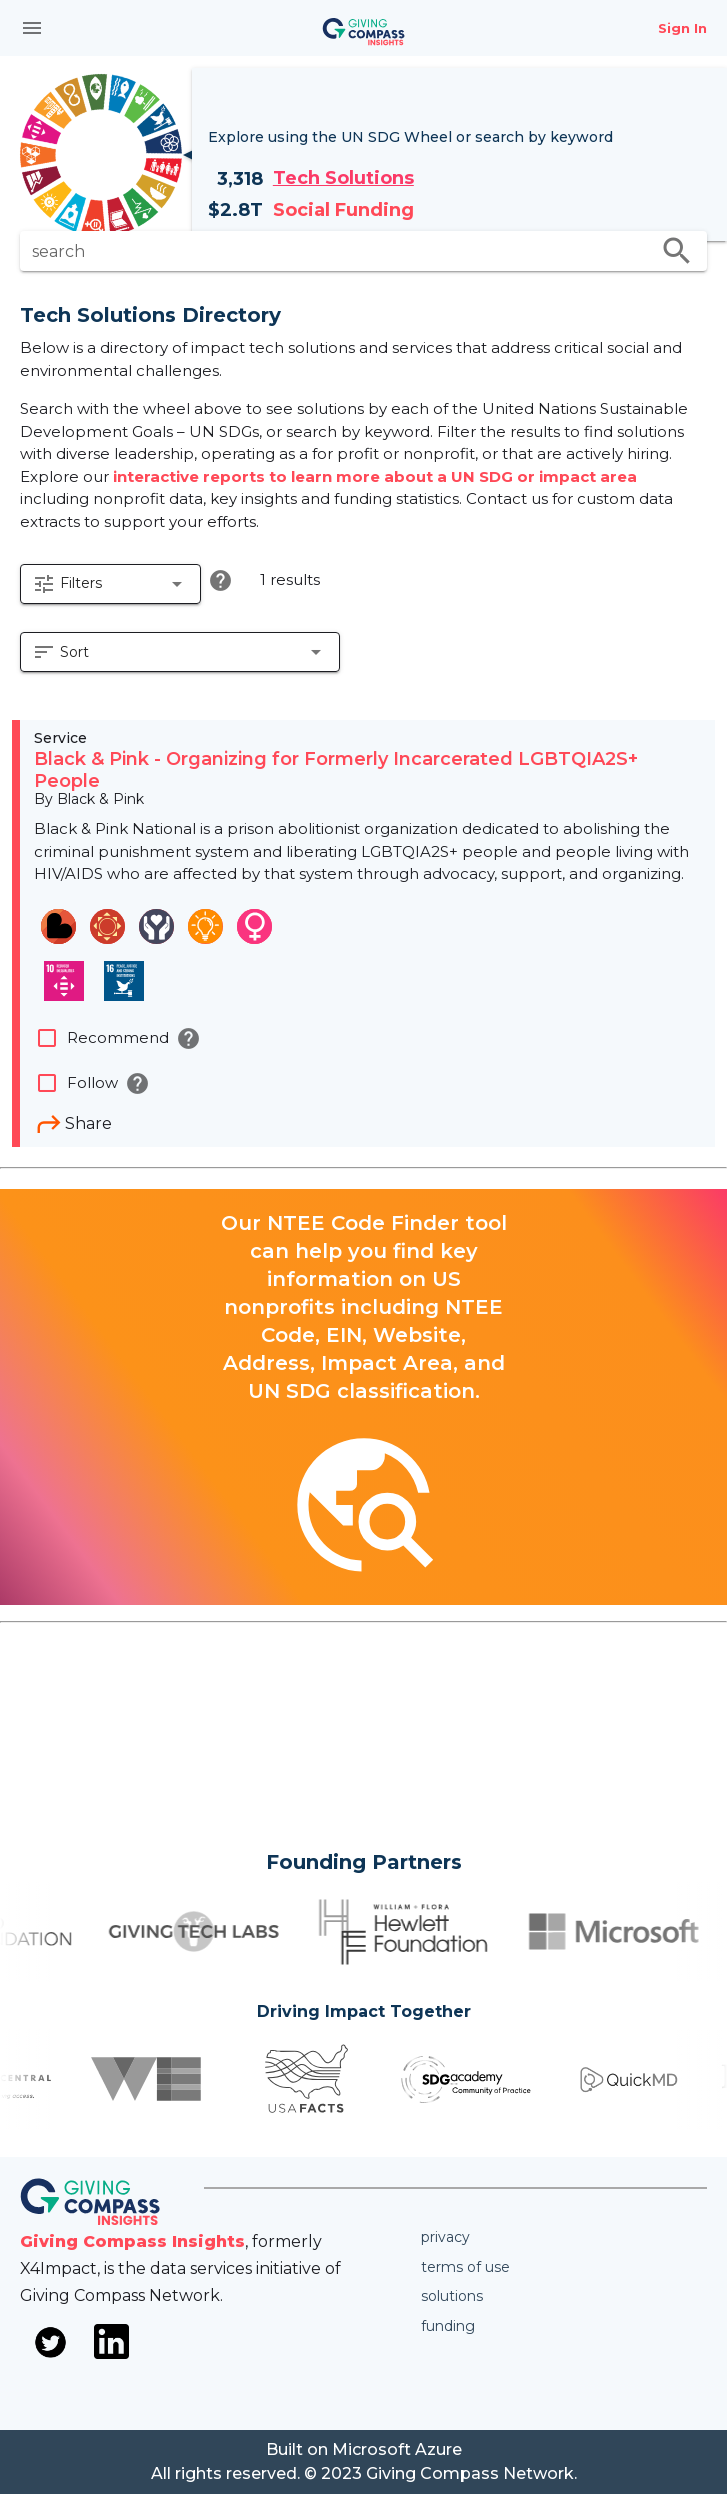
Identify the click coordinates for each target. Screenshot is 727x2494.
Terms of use (465, 2267)
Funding (448, 2326)
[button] (110, 584)
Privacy (445, 2237)
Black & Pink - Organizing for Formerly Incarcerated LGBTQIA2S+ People (336, 770)
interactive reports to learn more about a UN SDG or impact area (375, 476)
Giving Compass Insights (132, 2241)
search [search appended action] (677, 251)
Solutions (452, 2296)
